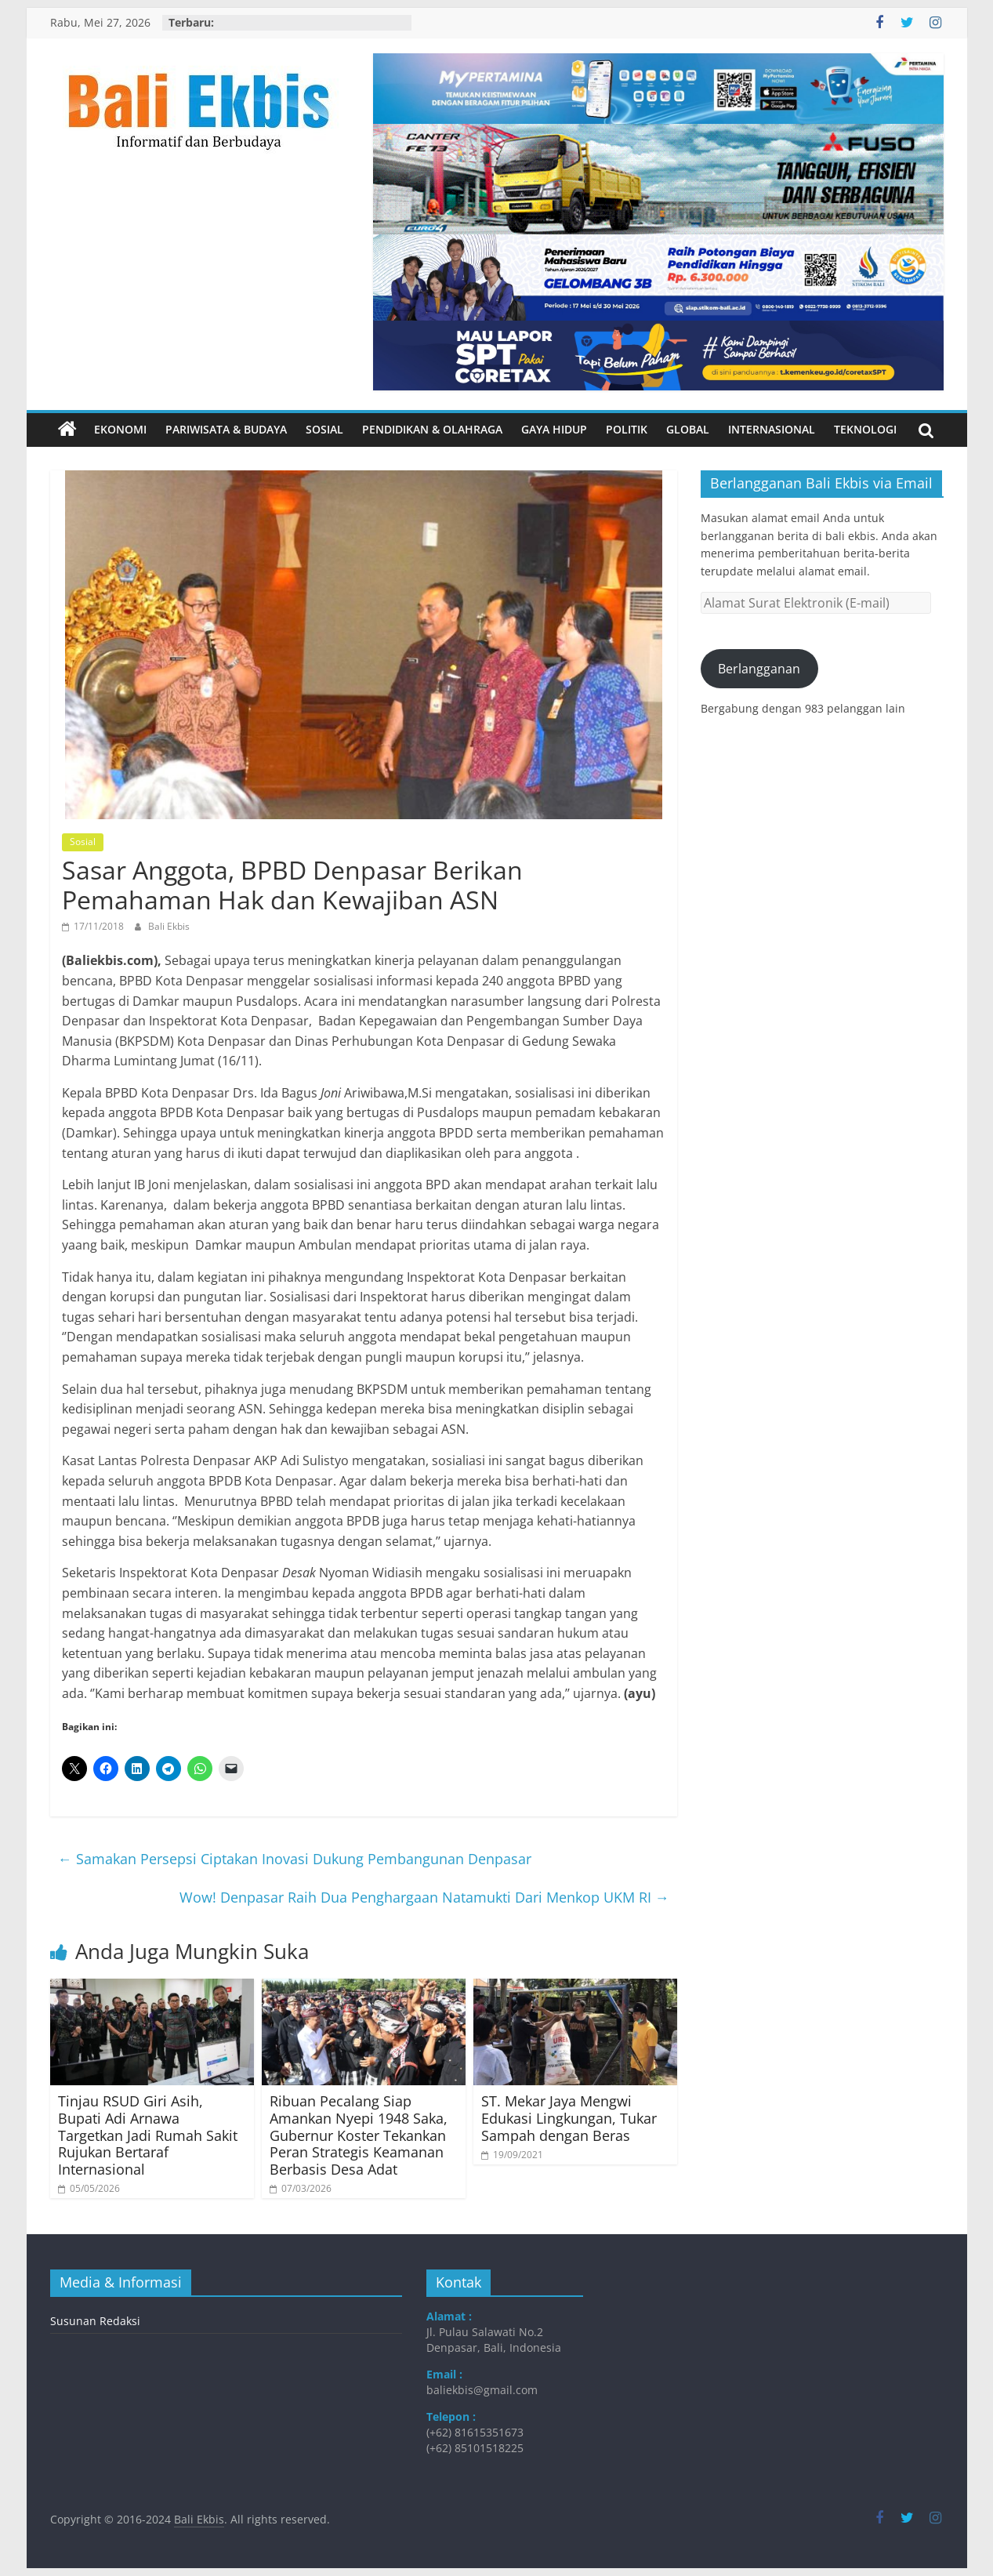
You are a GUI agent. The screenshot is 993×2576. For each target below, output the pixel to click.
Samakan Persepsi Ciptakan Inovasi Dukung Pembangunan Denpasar (294, 1858)
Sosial (324, 429)
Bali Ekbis (169, 926)
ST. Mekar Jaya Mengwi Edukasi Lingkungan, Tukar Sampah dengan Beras (569, 2118)
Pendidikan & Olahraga (432, 429)
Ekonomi (120, 429)
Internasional (771, 429)
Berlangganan (759, 668)
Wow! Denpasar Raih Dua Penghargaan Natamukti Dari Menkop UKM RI (424, 1897)
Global (687, 429)
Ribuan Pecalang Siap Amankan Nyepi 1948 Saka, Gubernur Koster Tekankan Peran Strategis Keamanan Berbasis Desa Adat (359, 2135)
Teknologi (865, 429)
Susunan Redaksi (95, 2320)
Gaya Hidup (554, 429)
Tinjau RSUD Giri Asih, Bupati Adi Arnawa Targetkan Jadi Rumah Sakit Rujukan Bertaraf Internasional (147, 2135)
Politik (626, 429)
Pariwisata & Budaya (226, 429)
